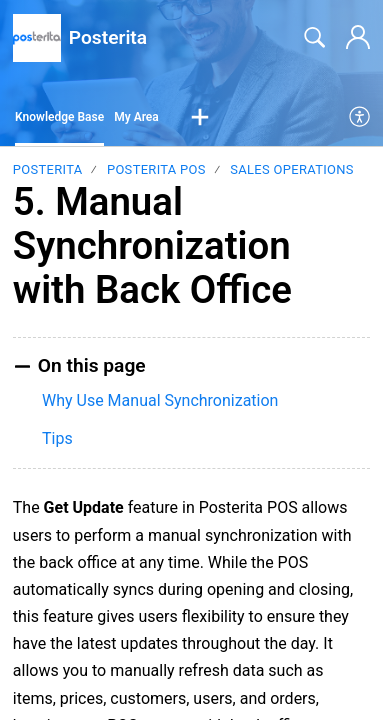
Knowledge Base (59, 117)
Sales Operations (292, 169)
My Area (136, 117)
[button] (200, 118)
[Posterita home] (37, 38)
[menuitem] (360, 118)
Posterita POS (156, 169)
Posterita (48, 169)
